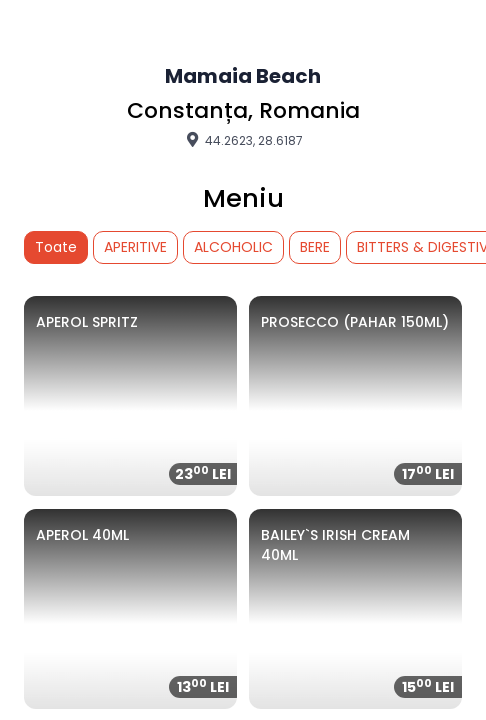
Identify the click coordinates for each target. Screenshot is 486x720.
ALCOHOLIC (233, 247)
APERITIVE (135, 247)
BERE (315, 247)
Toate (56, 247)
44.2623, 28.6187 (243, 140)
